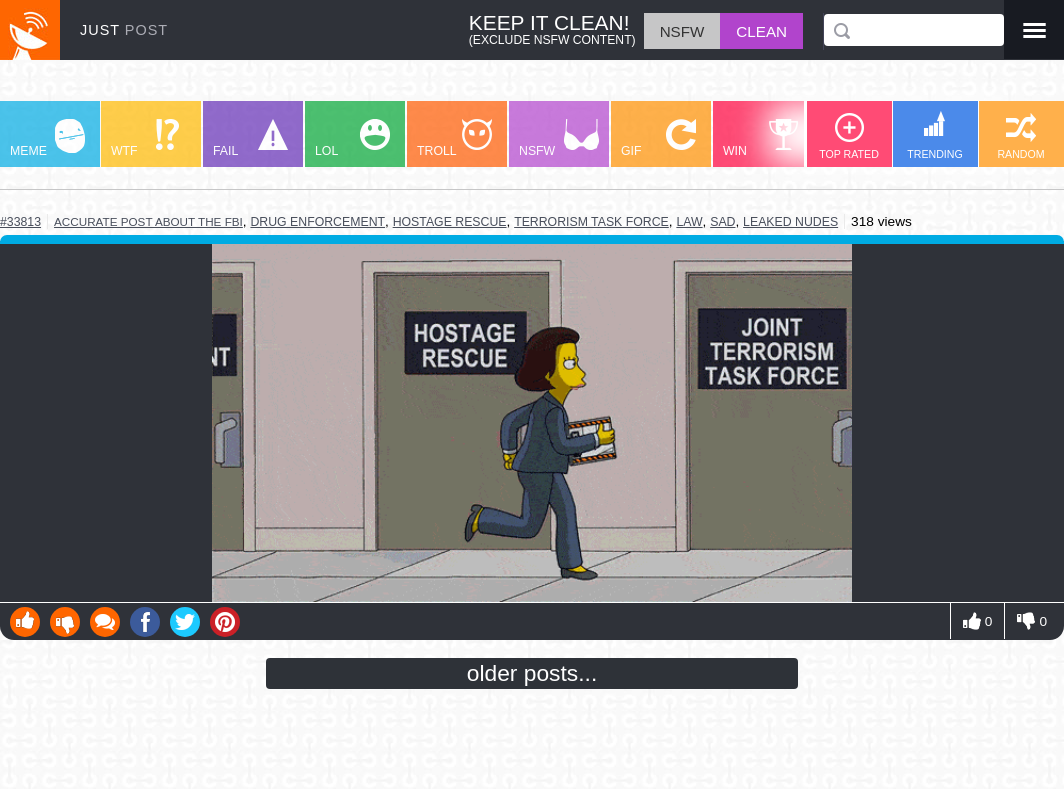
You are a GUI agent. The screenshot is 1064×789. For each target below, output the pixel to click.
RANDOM (1020, 136)
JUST (124, 30)
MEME (47, 138)
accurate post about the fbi (148, 221)
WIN (761, 138)
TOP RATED (849, 136)
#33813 (20, 222)
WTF (145, 138)
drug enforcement (317, 222)
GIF (658, 138)
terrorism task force (591, 222)
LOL (352, 138)
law (689, 222)
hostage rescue (450, 222)
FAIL (250, 138)
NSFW (559, 138)
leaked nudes (790, 222)
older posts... (532, 673)
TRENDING (935, 135)
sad (722, 222)
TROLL (454, 138)
